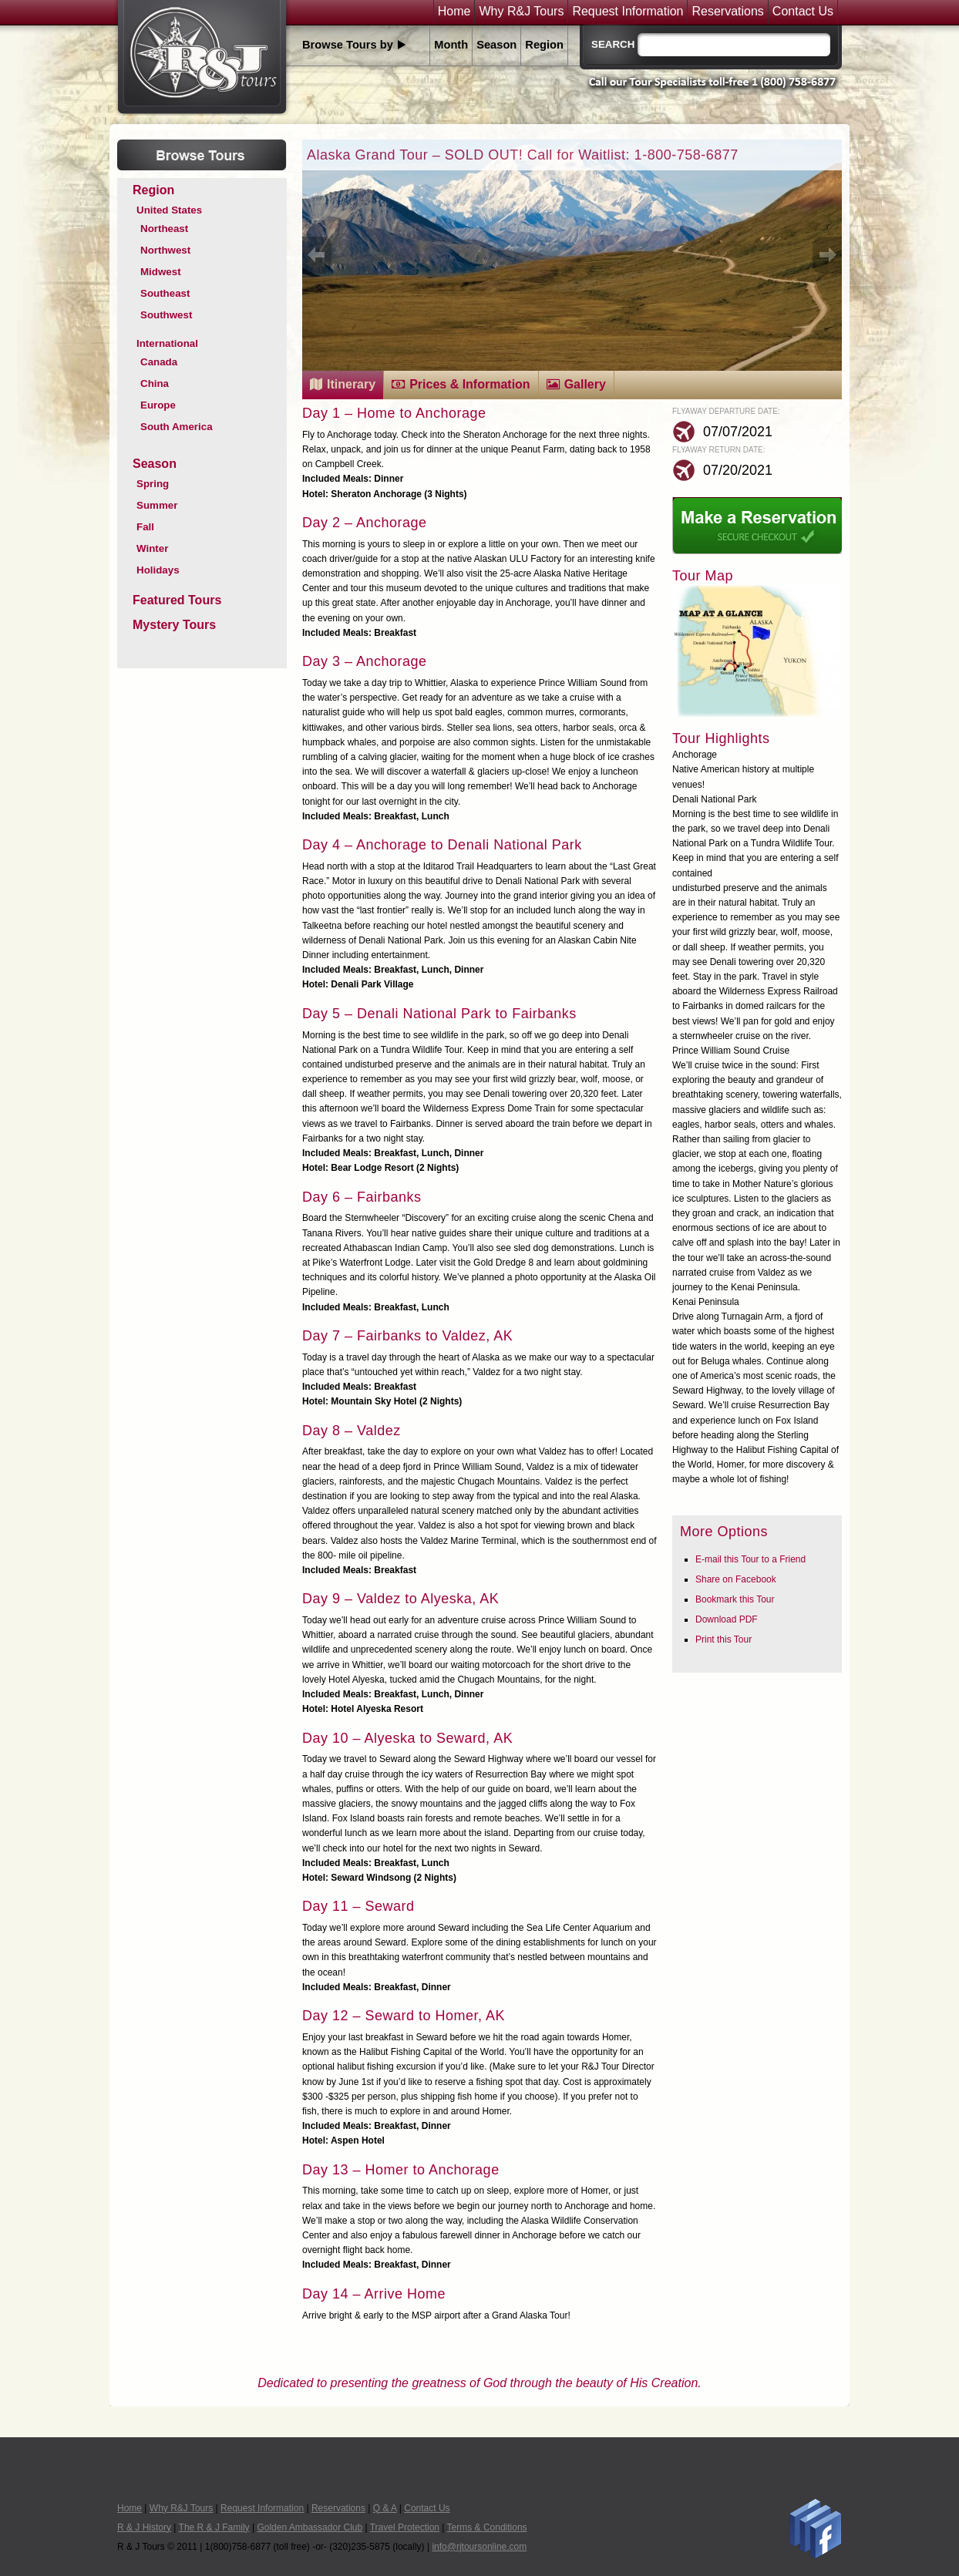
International (167, 343)
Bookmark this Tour (735, 1599)
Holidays (158, 570)
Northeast (164, 228)
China (154, 383)
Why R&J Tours (521, 11)
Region (544, 45)
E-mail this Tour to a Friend (750, 1559)
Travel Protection (404, 2527)
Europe (158, 405)
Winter (152, 548)
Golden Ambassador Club (309, 2527)
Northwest (165, 250)
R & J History (144, 2527)
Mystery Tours (174, 624)
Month (451, 45)
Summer (156, 505)
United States (169, 210)
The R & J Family (214, 2527)
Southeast (165, 293)
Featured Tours (177, 600)
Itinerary (351, 384)
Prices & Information (469, 384)
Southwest (166, 315)
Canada (158, 362)
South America (176, 426)
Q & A (385, 2508)
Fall (145, 527)
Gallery (585, 384)
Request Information (627, 11)
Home (454, 11)
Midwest (160, 271)
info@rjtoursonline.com (479, 2546)
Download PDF (726, 1619)
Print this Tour (723, 1639)
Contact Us (802, 11)
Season (496, 45)
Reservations (727, 11)
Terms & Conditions (487, 2527)
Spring (152, 483)
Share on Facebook (735, 1579)
